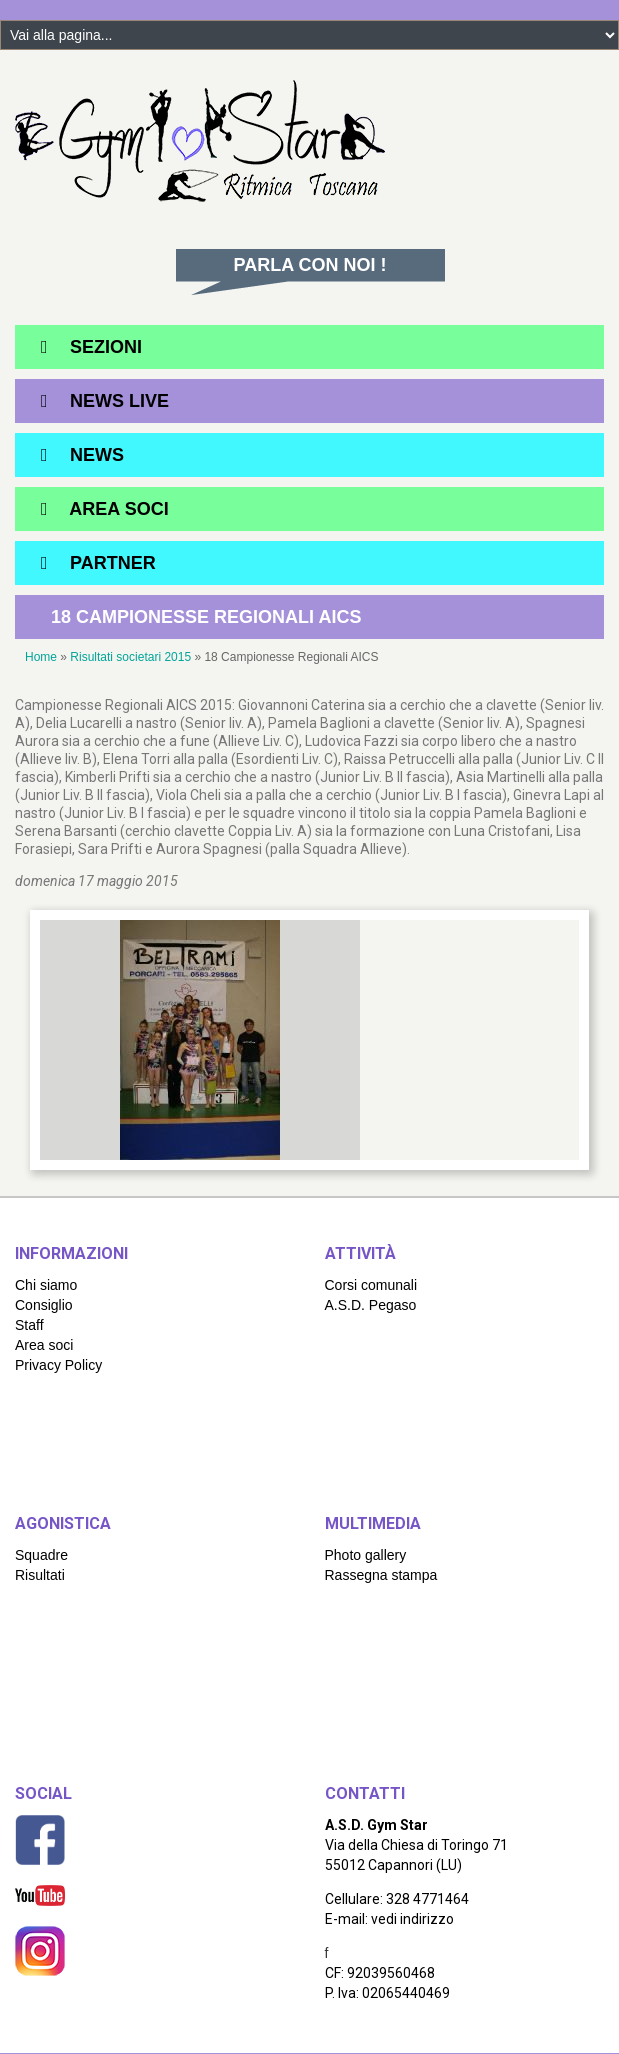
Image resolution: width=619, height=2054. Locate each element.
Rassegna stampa (381, 1575)
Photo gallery (366, 1555)
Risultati (40, 1575)
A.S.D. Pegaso (371, 1305)
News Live (119, 401)
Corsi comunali (371, 1285)
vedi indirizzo (412, 1919)
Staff (29, 1325)
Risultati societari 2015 (130, 657)
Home (41, 657)
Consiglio (44, 1305)
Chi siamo (46, 1285)
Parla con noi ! (310, 265)
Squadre (41, 1555)
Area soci (44, 1345)
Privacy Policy (58, 1365)
